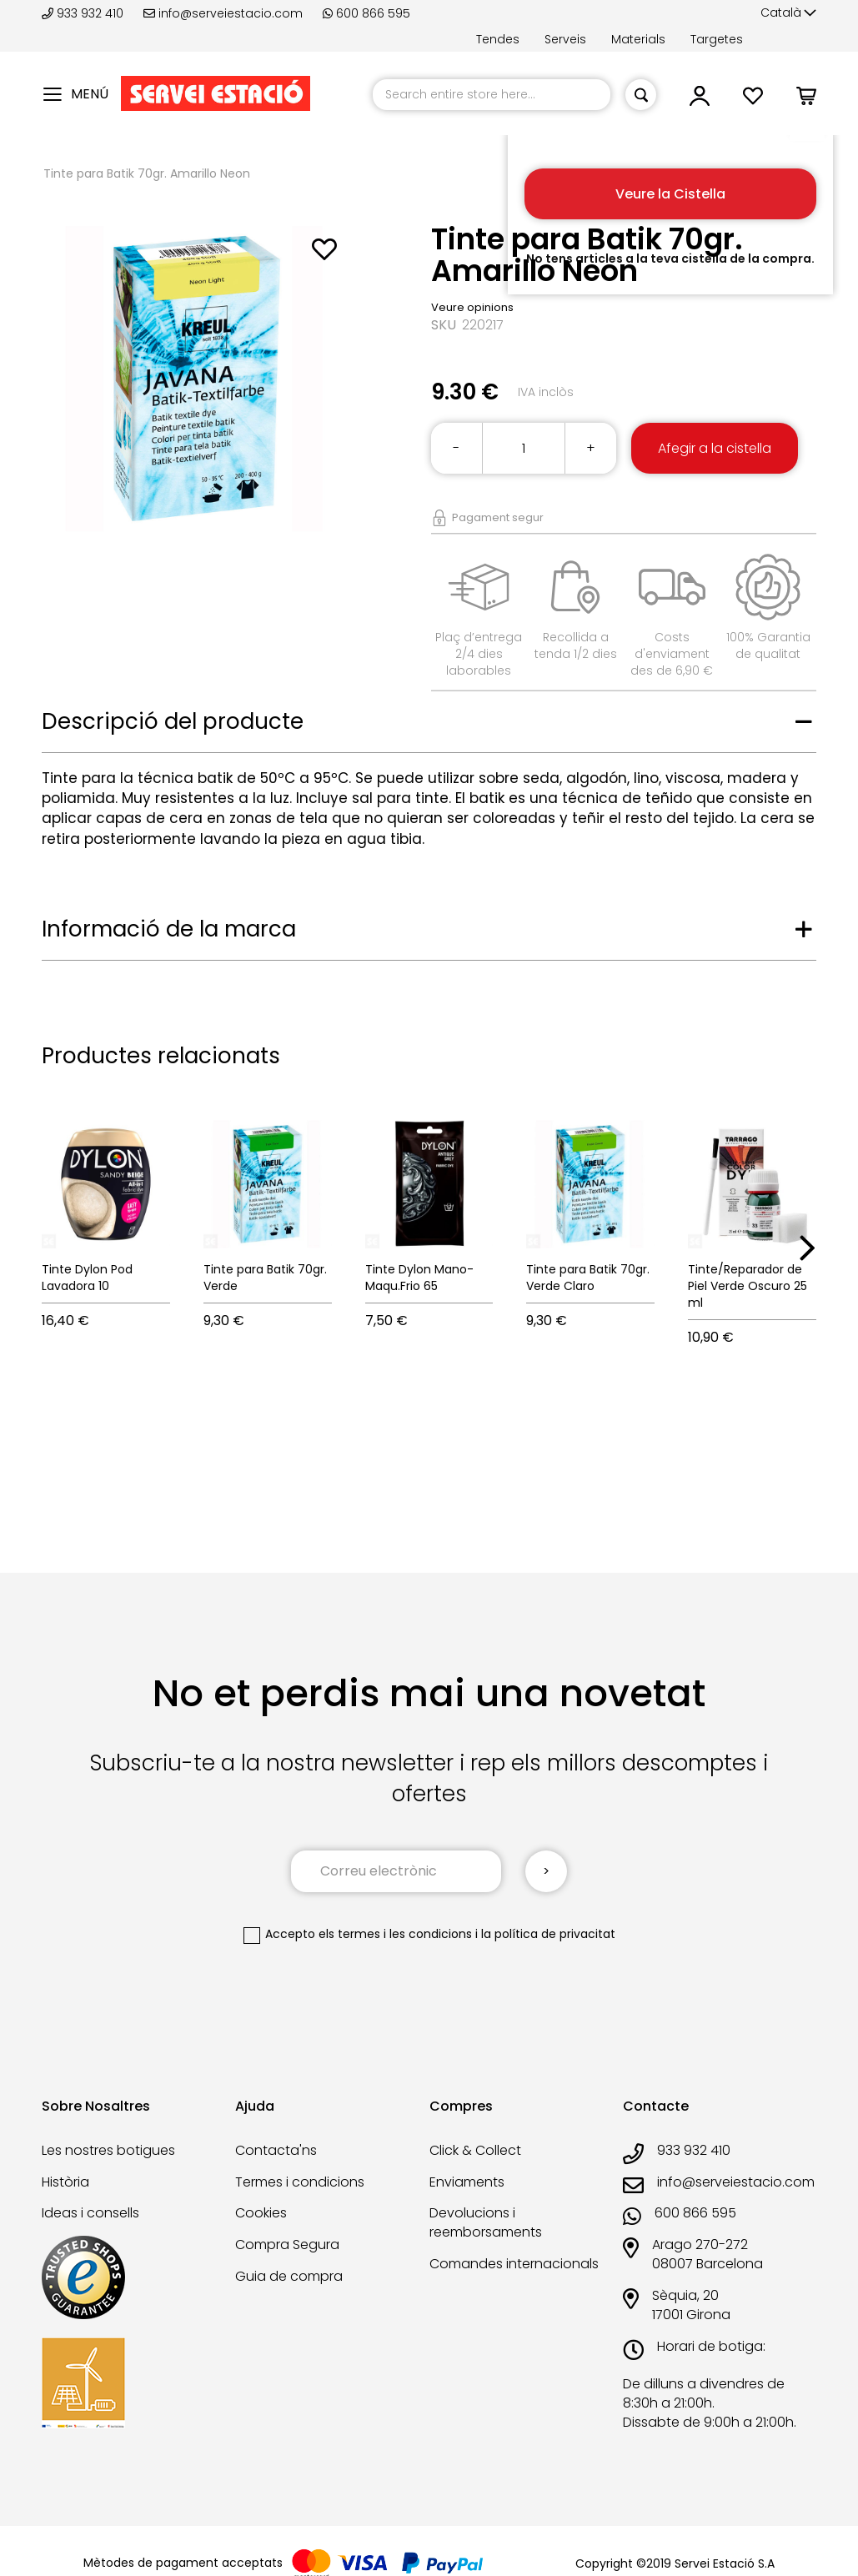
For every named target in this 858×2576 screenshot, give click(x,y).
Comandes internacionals (514, 2263)
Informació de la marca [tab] (169, 929)
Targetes (716, 39)
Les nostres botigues (108, 2150)
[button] (788, 13)
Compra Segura (287, 2244)
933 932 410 (84, 13)
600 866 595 (366, 13)
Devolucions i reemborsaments (485, 2222)
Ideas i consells (90, 2212)
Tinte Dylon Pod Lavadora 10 (87, 1277)
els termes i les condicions (395, 1934)
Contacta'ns (276, 2150)
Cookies (261, 2212)
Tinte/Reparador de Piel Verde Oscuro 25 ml (747, 1286)
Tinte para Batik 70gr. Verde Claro (588, 1277)
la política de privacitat (548, 1934)
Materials (638, 39)
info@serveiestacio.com (223, 13)
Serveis (565, 39)
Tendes (497, 39)
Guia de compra (289, 2276)
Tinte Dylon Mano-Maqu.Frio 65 (419, 1277)
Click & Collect (475, 2150)
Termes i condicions (299, 2182)
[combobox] (491, 94)
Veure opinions (472, 307)
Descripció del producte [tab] (173, 721)
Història (65, 2182)
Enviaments (466, 2182)
